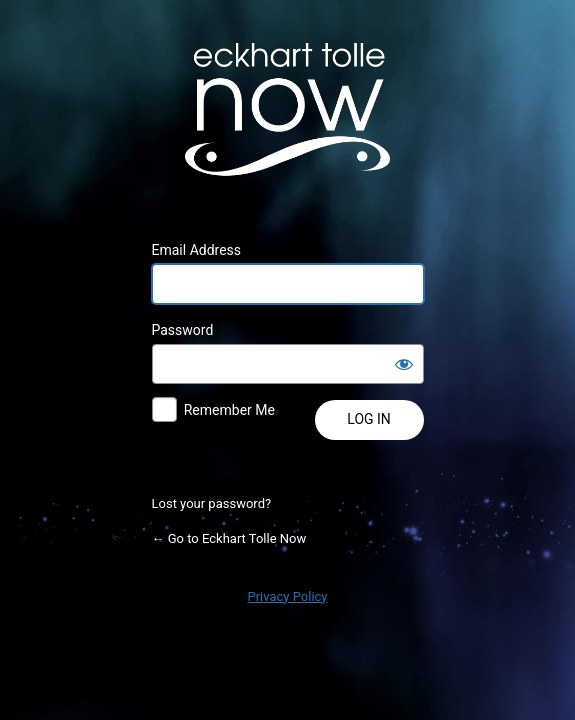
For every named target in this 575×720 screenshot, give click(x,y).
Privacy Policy (287, 596)
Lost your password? (212, 503)
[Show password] (404, 364)
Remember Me (229, 410)
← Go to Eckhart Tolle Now (229, 538)
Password (183, 330)
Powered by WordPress (288, 109)
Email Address (197, 250)
